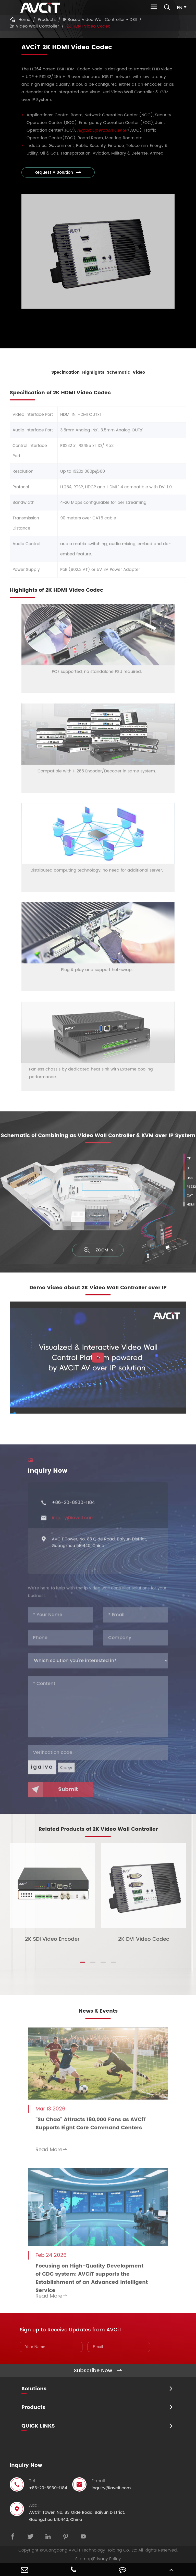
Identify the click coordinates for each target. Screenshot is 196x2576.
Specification (65, 372)
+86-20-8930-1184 (48, 2488)
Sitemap (83, 2559)
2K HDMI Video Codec (88, 26)
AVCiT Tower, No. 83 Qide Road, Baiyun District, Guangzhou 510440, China (77, 2516)
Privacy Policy (107, 2559)
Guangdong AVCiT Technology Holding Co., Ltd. (90, 2550)
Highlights (93, 372)
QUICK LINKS (38, 2426)
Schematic (118, 372)
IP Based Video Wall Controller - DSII (100, 19)
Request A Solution (58, 172)
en (179, 7)
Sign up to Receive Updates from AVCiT (70, 2330)
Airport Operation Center (102, 130)
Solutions (33, 2389)
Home (24, 19)
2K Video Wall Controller (34, 26)
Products (47, 19)
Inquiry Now (26, 2465)
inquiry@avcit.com (111, 2488)
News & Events (98, 2011)
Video (139, 372)
